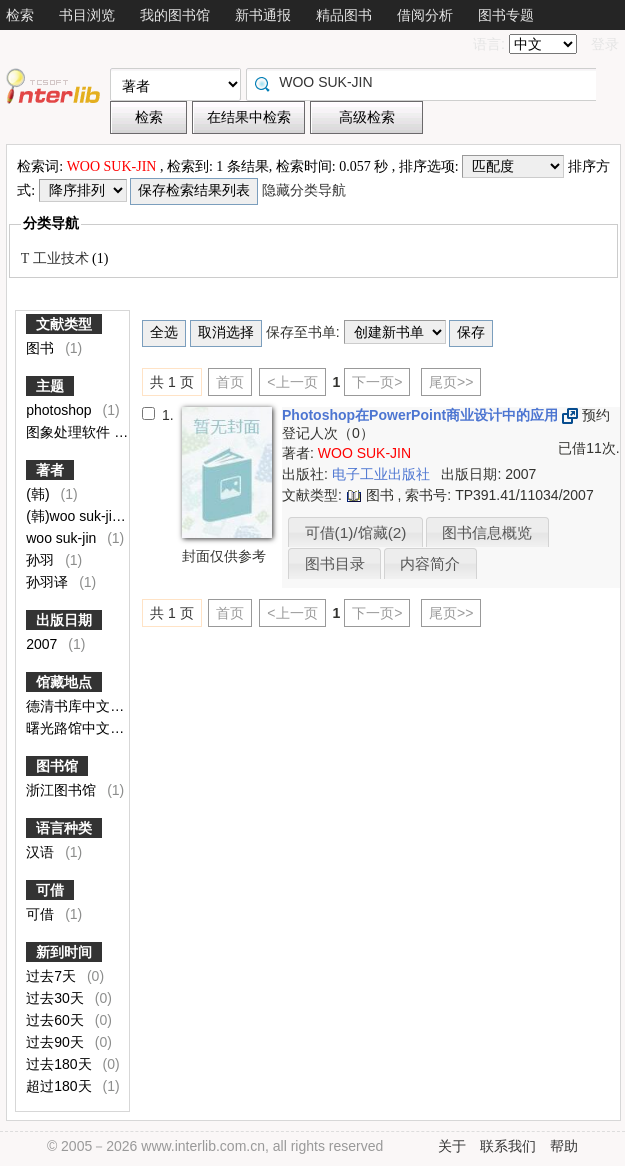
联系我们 (508, 1146)
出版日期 (64, 620)
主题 (50, 386)
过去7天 (53, 976)
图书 (42, 348)
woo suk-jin (63, 538)
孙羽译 (49, 582)
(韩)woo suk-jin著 (81, 516)
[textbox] (426, 82)
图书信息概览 (487, 532)
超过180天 (60, 1086)
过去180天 (60, 1064)
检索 (20, 15)
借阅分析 (425, 15)
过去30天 (56, 998)
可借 (50, 890)
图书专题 (506, 15)
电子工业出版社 (383, 474)
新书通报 (263, 15)
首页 (230, 382)
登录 (605, 44)
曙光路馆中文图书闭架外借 (112, 728)
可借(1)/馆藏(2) (356, 532)
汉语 (42, 852)
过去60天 (56, 1020)
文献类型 (64, 324)
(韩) (39, 494)
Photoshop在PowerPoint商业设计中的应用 (422, 415)
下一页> (377, 382)
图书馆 (57, 766)
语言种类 (64, 828)
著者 (50, 470)
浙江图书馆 (63, 790)
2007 (43, 644)
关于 (452, 1146)
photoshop (60, 410)
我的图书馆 (175, 15)
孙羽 (42, 560)
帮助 (564, 1146)
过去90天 (56, 1042)
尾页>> (451, 382)
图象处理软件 (70, 432)
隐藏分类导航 (306, 190)
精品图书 (344, 15)
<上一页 (292, 382)
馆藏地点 (64, 682)
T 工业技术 (56, 258)
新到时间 (64, 952)
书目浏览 (87, 15)
